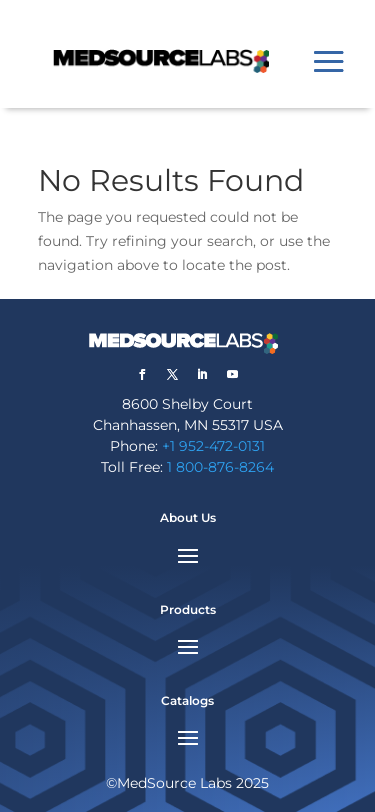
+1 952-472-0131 (213, 446)
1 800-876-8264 (220, 467)
